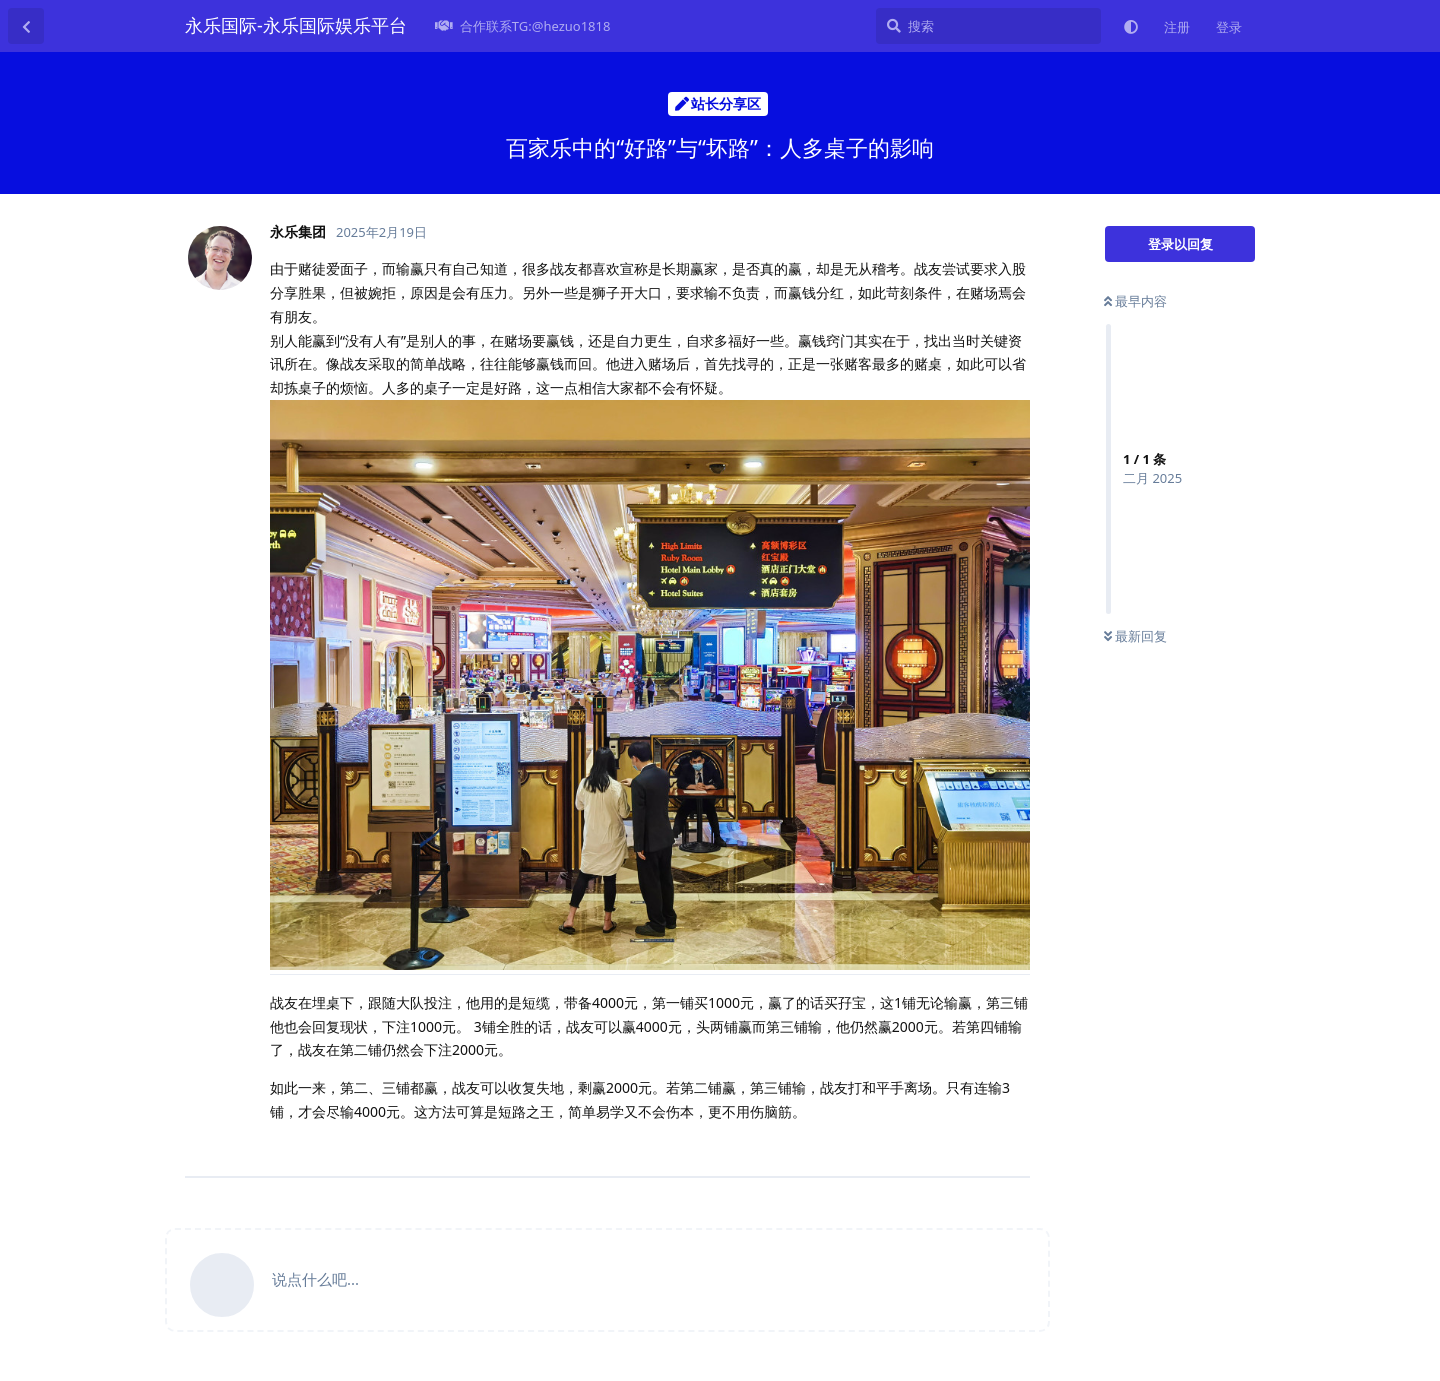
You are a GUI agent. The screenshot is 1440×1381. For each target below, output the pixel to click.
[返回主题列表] (26, 26)
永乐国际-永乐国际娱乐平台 (296, 25)
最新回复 (1135, 636)
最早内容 (1135, 301)
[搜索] (988, 26)
